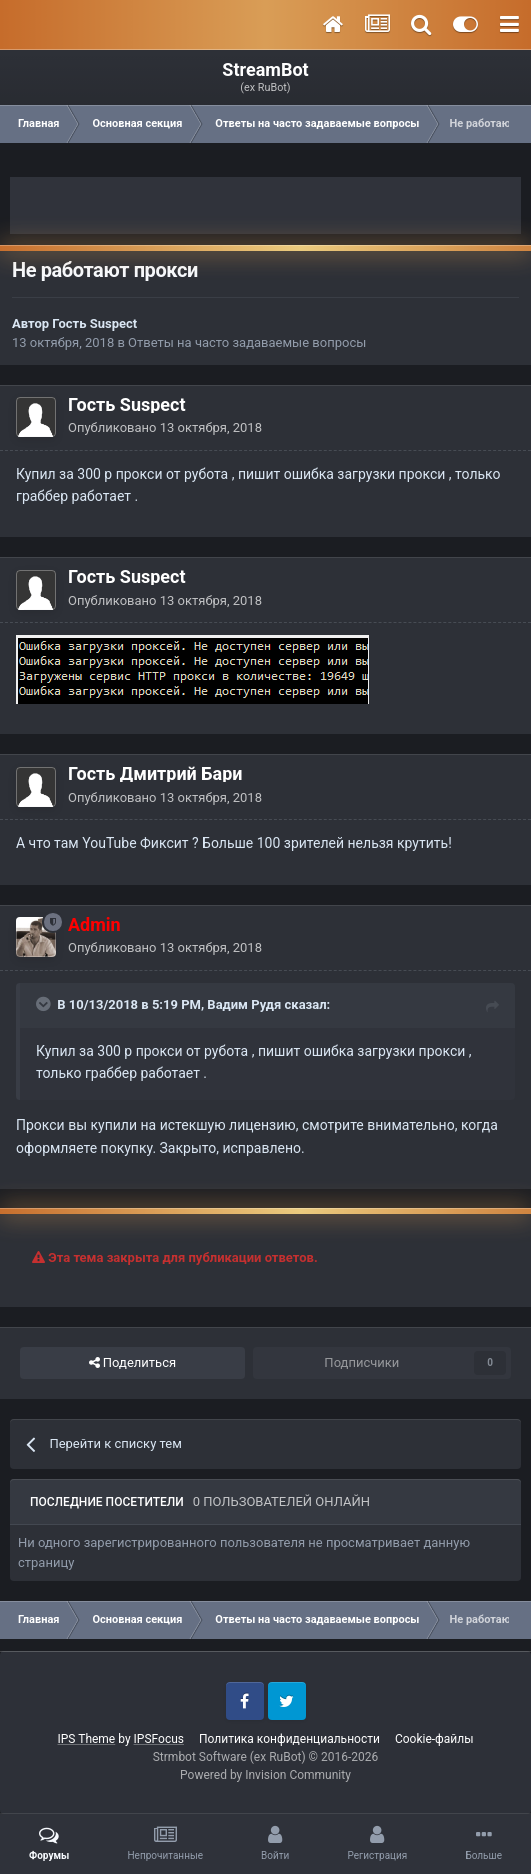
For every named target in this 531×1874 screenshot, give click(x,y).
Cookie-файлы (434, 1739)
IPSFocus (159, 1739)
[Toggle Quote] (45, 1004)
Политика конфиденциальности (289, 1739)
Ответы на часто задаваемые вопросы (247, 342)
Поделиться (132, 1363)
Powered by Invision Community (265, 1775)
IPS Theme (87, 1739)
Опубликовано (165, 427)
